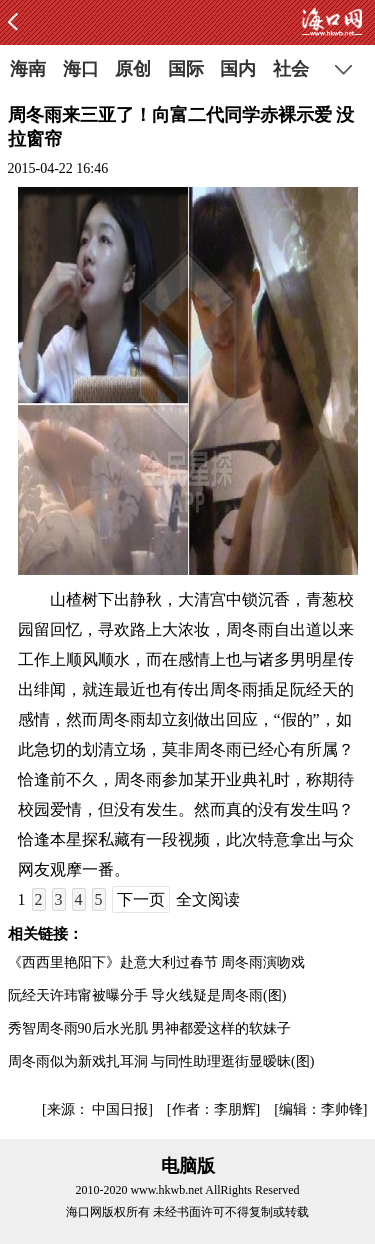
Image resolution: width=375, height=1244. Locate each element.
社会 (291, 69)
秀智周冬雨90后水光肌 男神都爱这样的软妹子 (150, 1028)
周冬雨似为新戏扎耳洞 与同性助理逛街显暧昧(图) (161, 1061)
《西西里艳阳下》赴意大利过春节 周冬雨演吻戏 (157, 962)
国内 (238, 69)
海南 (28, 69)
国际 (186, 69)
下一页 (141, 899)
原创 (133, 69)
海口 (81, 69)
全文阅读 (208, 899)
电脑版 (188, 1166)
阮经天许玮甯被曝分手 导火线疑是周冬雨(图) (147, 995)
